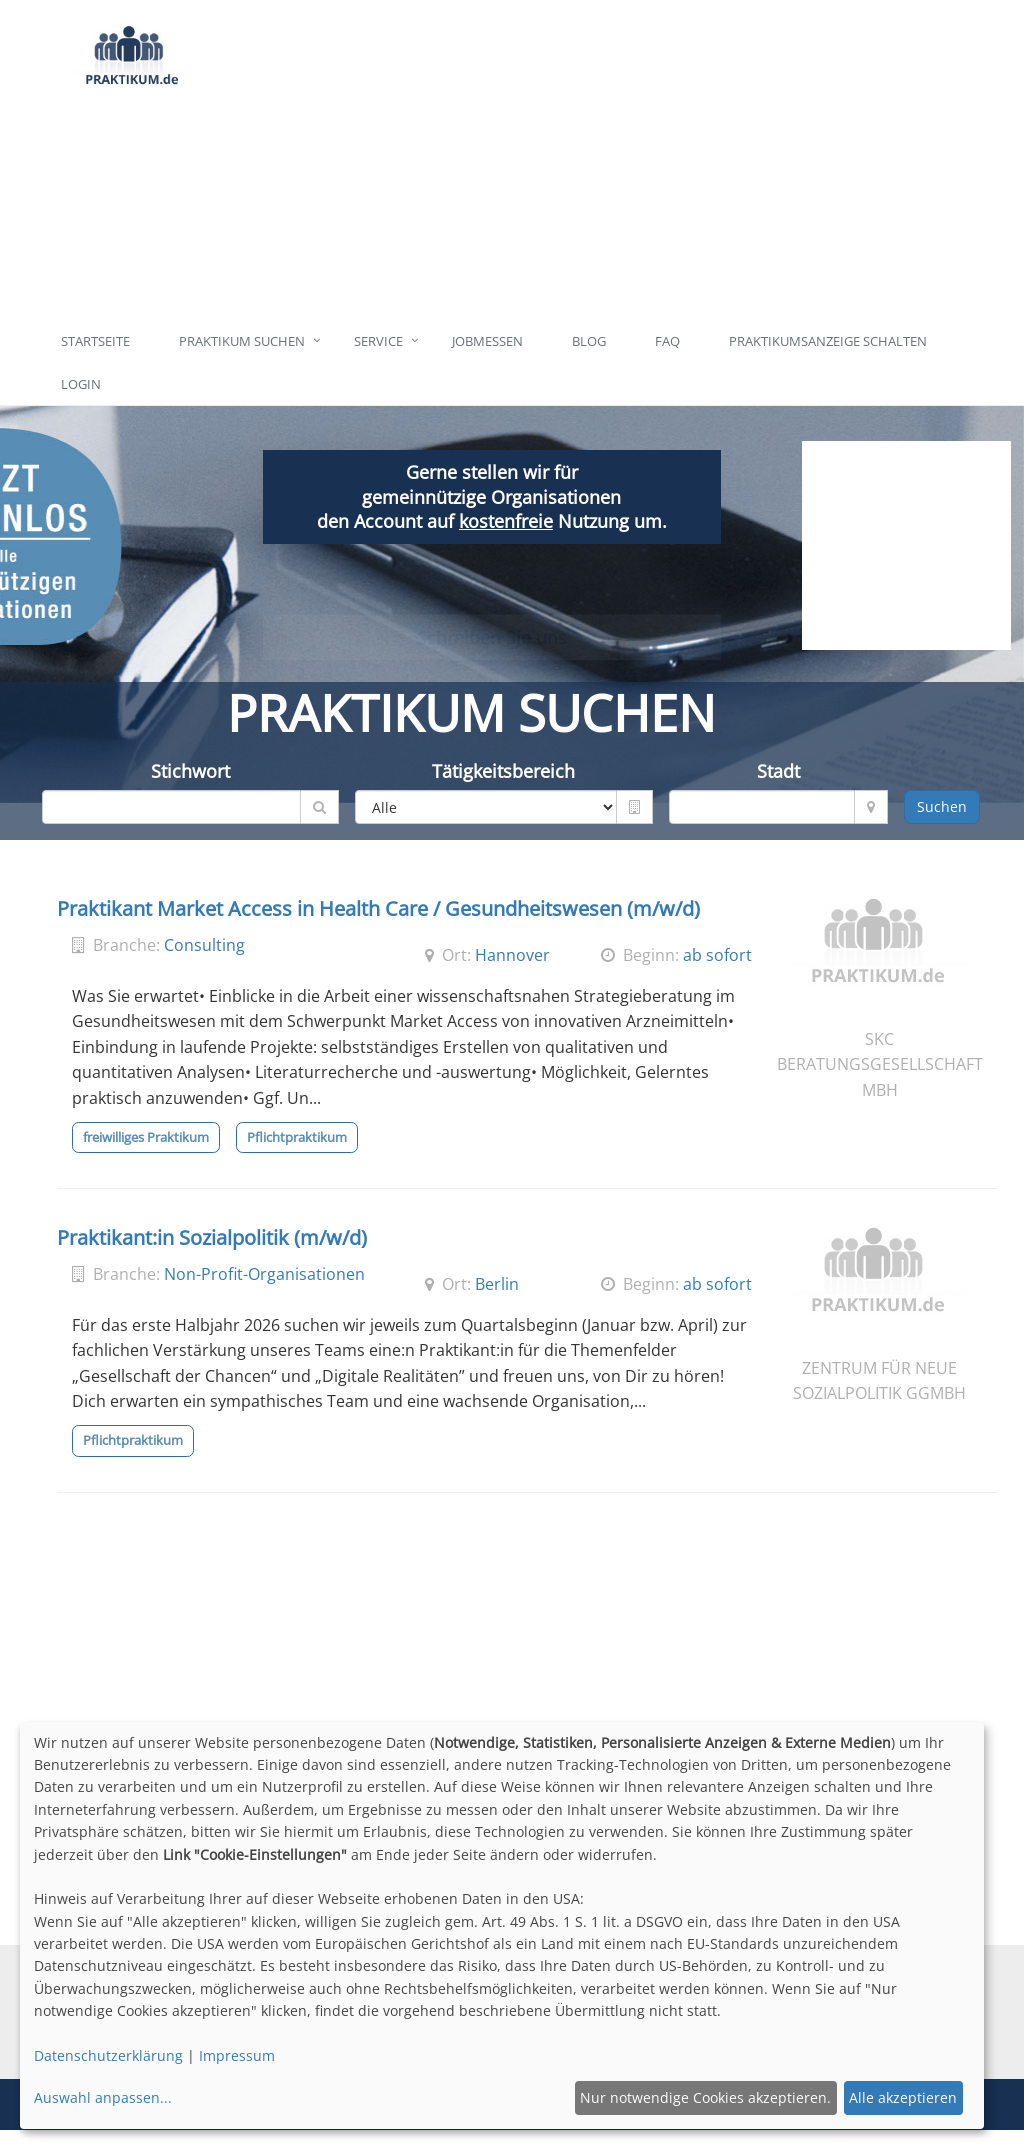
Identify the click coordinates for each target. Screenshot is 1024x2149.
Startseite (95, 341)
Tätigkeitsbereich (503, 771)
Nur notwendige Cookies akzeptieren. (705, 2097)
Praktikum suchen (242, 341)
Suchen (942, 806)
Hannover (512, 955)
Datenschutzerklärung (108, 2055)
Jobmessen (487, 341)
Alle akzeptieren (903, 2097)
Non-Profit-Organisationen (264, 1274)
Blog (589, 341)
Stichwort (190, 771)
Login (81, 384)
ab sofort (717, 955)
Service (378, 341)
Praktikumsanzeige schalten (828, 341)
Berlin (497, 1284)
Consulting (204, 945)
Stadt (778, 771)
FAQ (667, 341)
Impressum (237, 2055)
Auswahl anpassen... (103, 2097)
